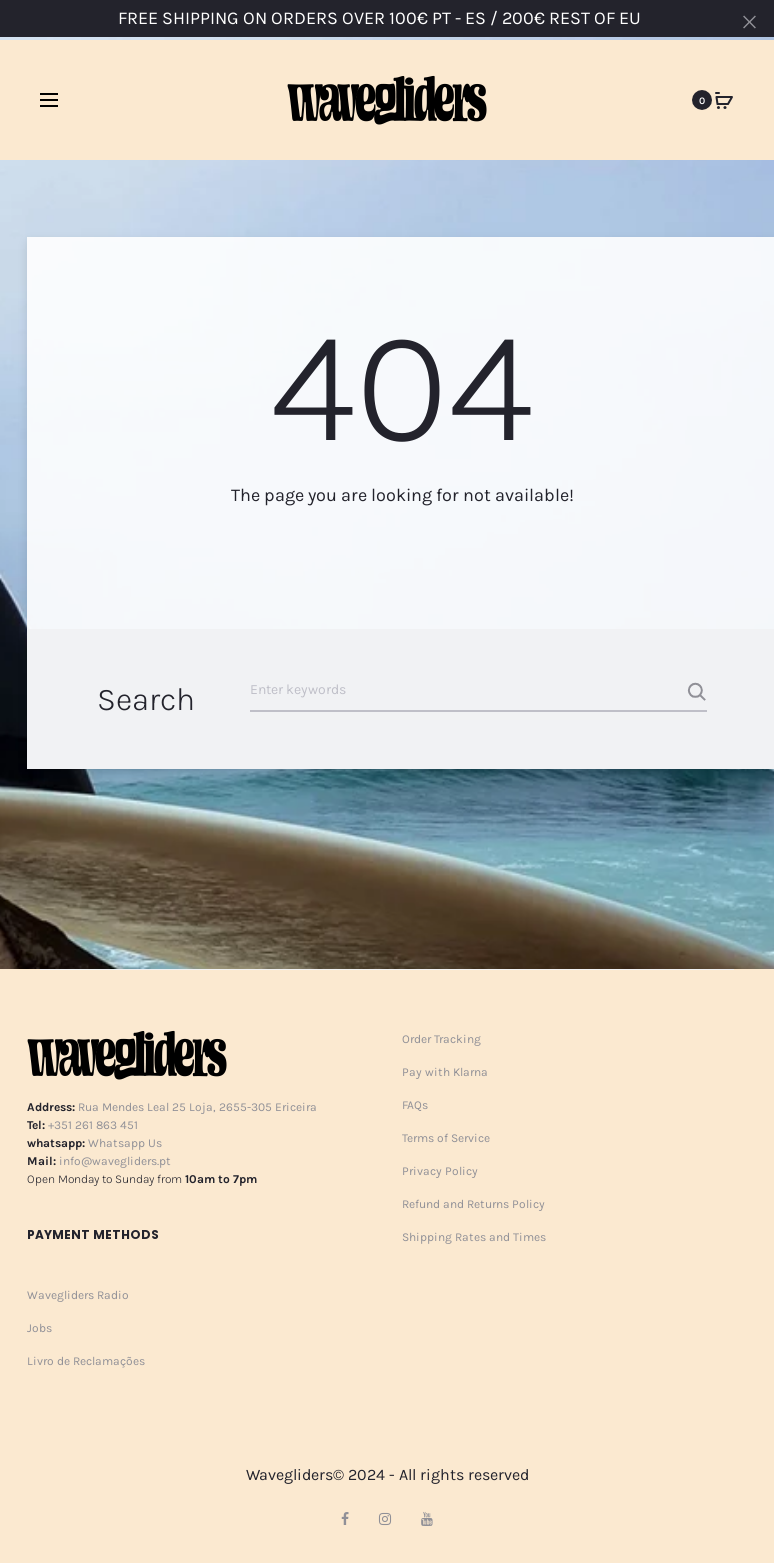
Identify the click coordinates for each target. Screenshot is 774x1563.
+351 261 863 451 (93, 1125)
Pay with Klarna (445, 1072)
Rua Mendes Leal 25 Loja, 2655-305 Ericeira (197, 1107)
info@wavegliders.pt (115, 1161)
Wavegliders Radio (78, 1295)
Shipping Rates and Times (474, 1237)
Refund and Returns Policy (473, 1204)
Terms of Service (446, 1138)
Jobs (39, 1328)
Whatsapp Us (125, 1143)
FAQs (415, 1105)
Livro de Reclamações (86, 1361)
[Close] (749, 21)
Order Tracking (441, 1039)
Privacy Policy (440, 1171)
